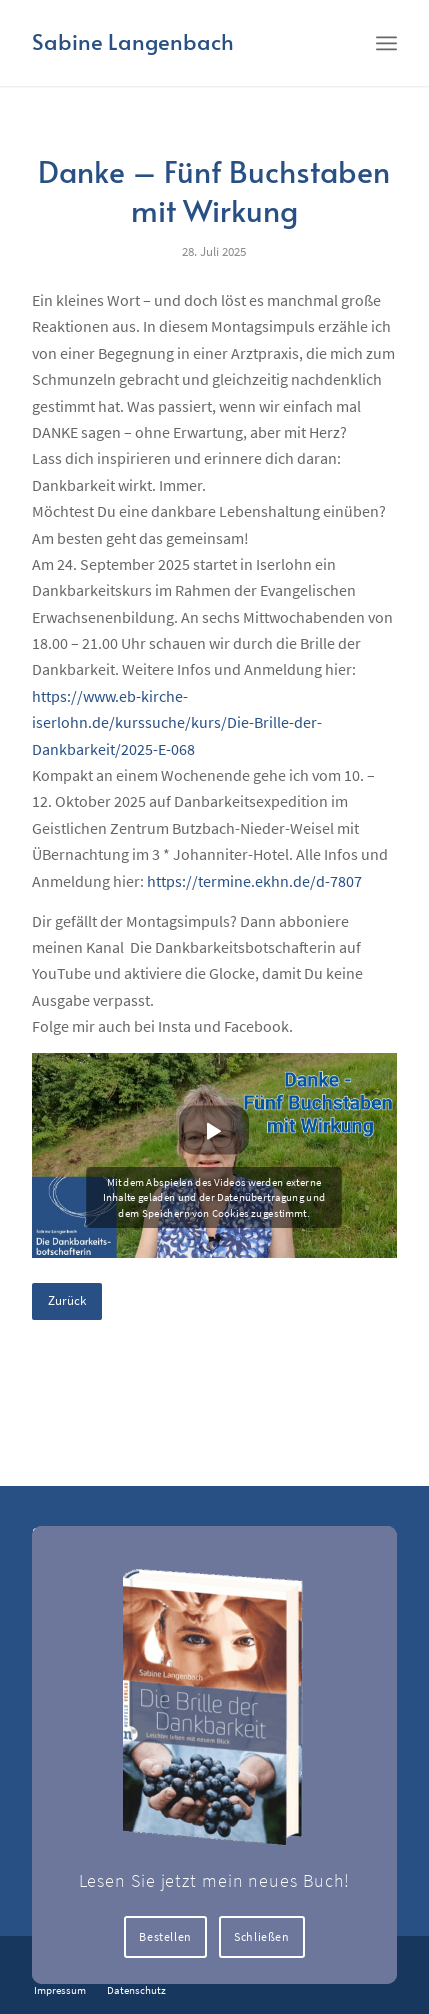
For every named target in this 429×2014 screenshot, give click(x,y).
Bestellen (165, 1936)
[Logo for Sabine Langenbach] (178, 43)
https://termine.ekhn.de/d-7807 (254, 881)
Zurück (67, 1300)
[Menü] (386, 42)
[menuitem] (386, 42)
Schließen (261, 1936)
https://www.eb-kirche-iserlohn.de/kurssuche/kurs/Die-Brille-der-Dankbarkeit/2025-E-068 (177, 722)
